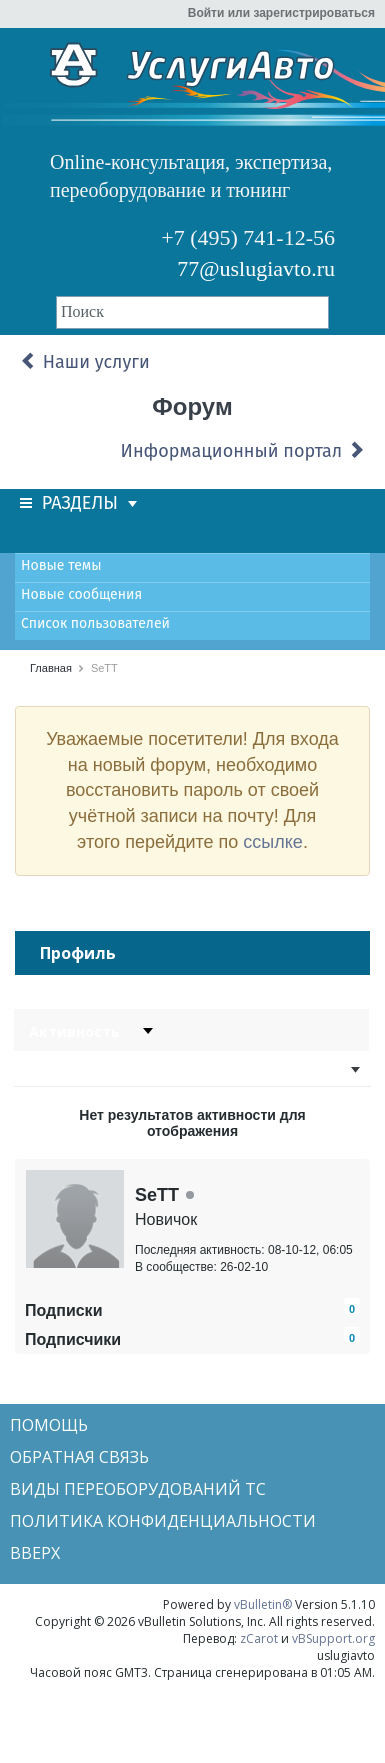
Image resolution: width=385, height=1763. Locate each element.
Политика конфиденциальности (163, 1521)
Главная (51, 668)
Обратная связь (79, 1457)
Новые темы (61, 565)
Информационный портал (243, 451)
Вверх (35, 1553)
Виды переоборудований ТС (138, 1489)
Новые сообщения (81, 594)
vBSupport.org (333, 1638)
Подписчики (73, 1339)
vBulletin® (263, 1604)
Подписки (63, 1310)
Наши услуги (85, 362)
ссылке (273, 842)
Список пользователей (95, 623)
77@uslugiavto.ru (256, 268)
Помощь (49, 1425)
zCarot (259, 1638)
